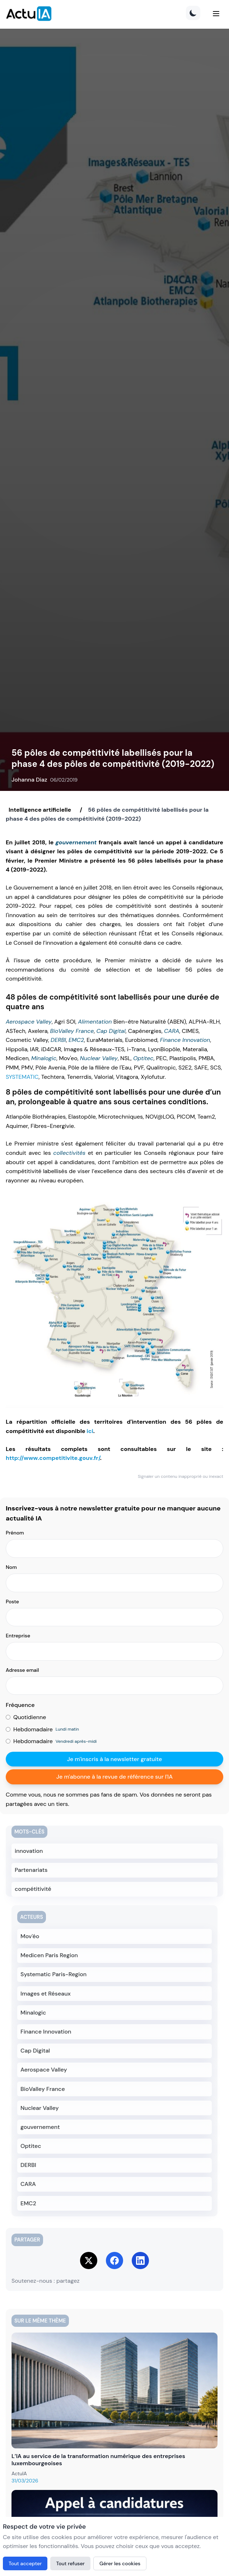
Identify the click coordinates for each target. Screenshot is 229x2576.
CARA (171, 1031)
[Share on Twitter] (88, 2260)
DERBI (58, 1040)
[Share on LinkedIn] (140, 2260)
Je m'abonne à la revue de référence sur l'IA (114, 1776)
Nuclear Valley (99, 1058)
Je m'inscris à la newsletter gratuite (114, 1759)
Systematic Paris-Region (53, 1974)
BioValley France (72, 1031)
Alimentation (95, 1021)
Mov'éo (29, 1936)
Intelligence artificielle (40, 809)
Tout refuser (70, 2563)
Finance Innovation (185, 1040)
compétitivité (33, 1889)
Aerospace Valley (29, 1021)
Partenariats (31, 1870)
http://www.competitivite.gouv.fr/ (53, 1458)
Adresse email (22, 1670)
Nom (11, 1567)
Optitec (143, 1058)
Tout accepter (25, 2563)
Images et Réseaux (45, 1993)
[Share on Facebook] (114, 2260)
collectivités (69, 1153)
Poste (12, 1601)
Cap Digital (111, 1031)
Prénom (15, 1532)
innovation (29, 1851)
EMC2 (76, 1040)
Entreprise (18, 1635)
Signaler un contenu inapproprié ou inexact (180, 1476)
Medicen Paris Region (49, 1955)
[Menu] (216, 13)
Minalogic (43, 1058)
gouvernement (76, 842)
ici (90, 1431)
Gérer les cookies (119, 2563)
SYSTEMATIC (22, 1077)
